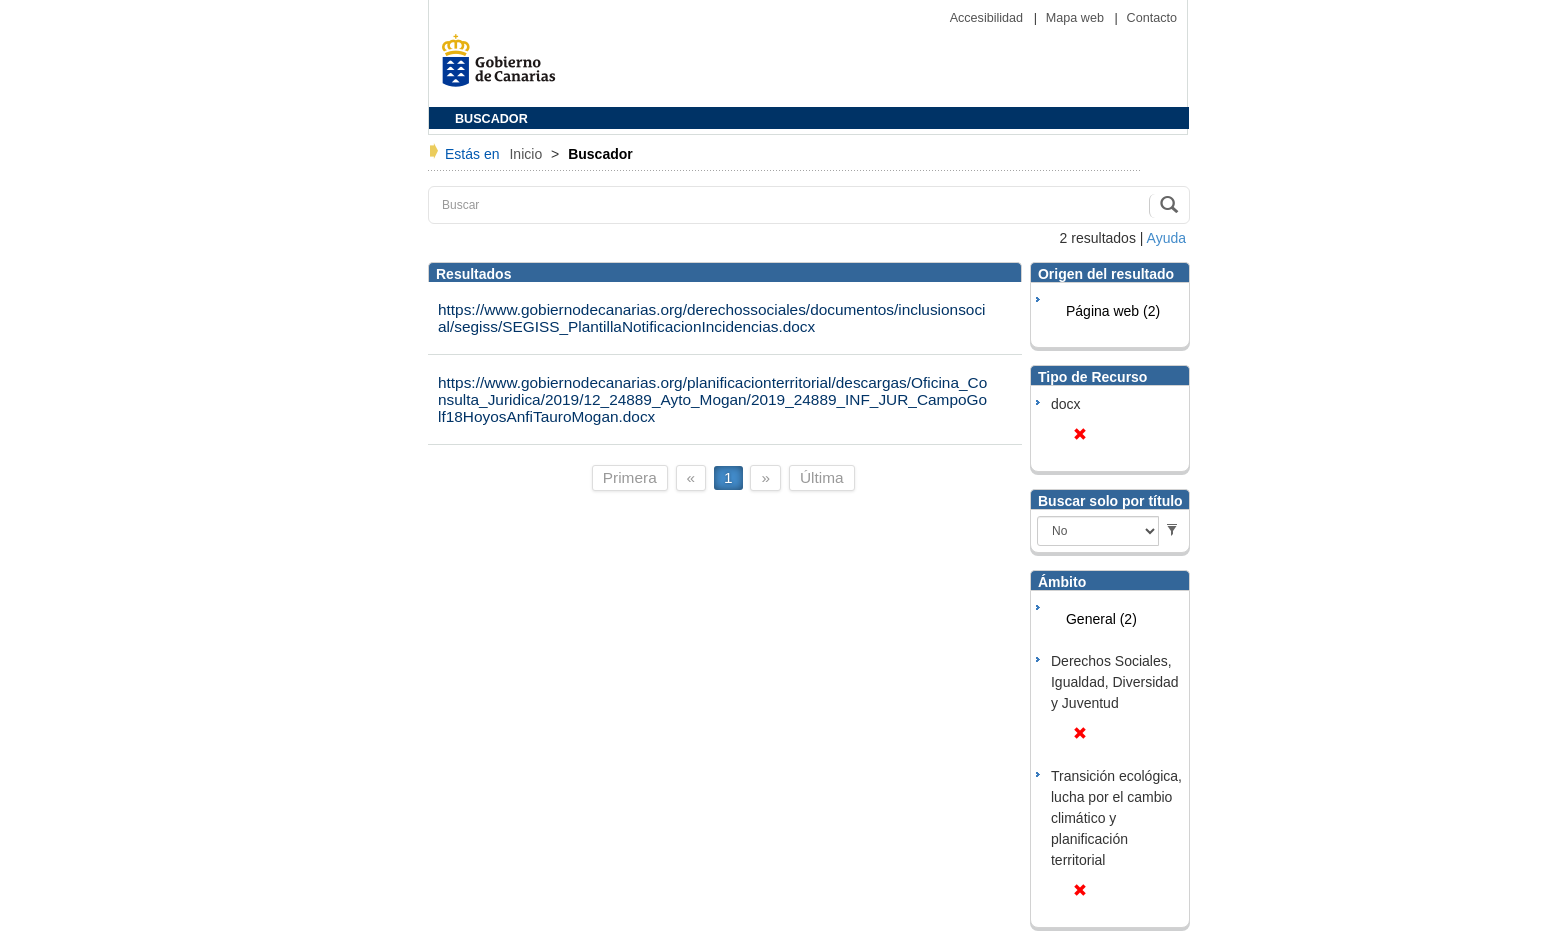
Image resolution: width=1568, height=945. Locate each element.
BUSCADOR (491, 119)
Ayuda (1166, 238)
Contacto (1152, 18)
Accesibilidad (988, 18)
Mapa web (1077, 18)
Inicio (527, 154)
